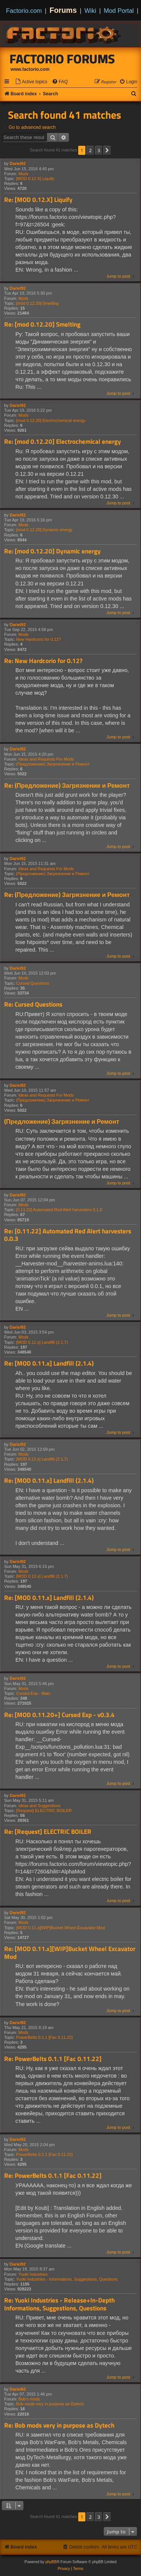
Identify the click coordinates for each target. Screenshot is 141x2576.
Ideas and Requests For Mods (46, 759)
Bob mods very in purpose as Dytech (50, 2404)
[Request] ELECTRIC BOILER (44, 1810)
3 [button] (98, 150)
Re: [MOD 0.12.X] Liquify (38, 200)
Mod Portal (119, 10)
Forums (63, 10)
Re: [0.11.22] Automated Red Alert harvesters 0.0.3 (67, 1235)
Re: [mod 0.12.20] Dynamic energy (52, 551)
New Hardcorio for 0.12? (38, 639)
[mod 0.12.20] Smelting (37, 303)
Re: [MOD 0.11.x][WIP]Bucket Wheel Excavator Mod (69, 1952)
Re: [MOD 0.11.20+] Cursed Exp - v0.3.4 (59, 1715)
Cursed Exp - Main (33, 1693)
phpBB (51, 2562)
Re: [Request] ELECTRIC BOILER (47, 1832)
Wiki (90, 10)
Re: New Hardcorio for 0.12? (43, 661)
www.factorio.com (30, 69)
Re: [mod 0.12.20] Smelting (42, 324)
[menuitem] (31, 82)
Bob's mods (29, 2399)
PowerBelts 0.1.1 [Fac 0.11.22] (44, 2037)
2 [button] (90, 150)
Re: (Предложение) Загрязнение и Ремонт (67, 786)
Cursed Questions (32, 983)
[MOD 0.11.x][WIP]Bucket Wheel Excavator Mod (60, 1927)
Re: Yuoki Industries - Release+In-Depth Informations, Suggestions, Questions (59, 2304)
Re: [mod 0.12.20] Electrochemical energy (62, 442)
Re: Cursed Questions (33, 1004)
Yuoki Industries (33, 2274)
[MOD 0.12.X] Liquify (35, 178)
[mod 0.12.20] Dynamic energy (44, 529)
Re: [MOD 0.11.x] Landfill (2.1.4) (49, 1363)
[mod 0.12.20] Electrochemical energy (51, 420)
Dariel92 (18, 163)
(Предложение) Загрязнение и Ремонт (52, 764)
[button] (107, 150)
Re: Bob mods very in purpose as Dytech (59, 2425)
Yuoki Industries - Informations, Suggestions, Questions (67, 2279)
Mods (23, 173)
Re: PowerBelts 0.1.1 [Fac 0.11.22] (53, 2059)
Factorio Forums (62, 58)
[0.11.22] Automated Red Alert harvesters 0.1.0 (59, 1209)
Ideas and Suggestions (39, 1805)
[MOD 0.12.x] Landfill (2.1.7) (42, 1342)
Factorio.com (24, 10)
